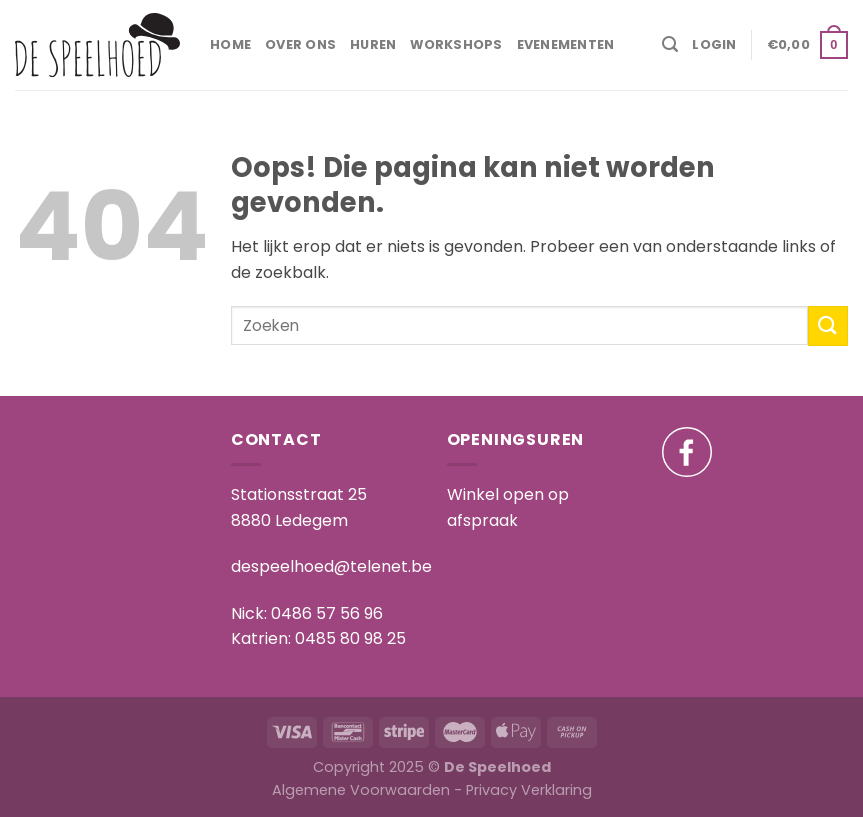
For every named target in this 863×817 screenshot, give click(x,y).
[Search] (670, 44)
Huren (373, 44)
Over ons (300, 44)
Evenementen (566, 44)
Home (230, 44)
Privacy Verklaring (529, 790)
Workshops (456, 44)
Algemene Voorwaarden (361, 790)
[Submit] (828, 325)
